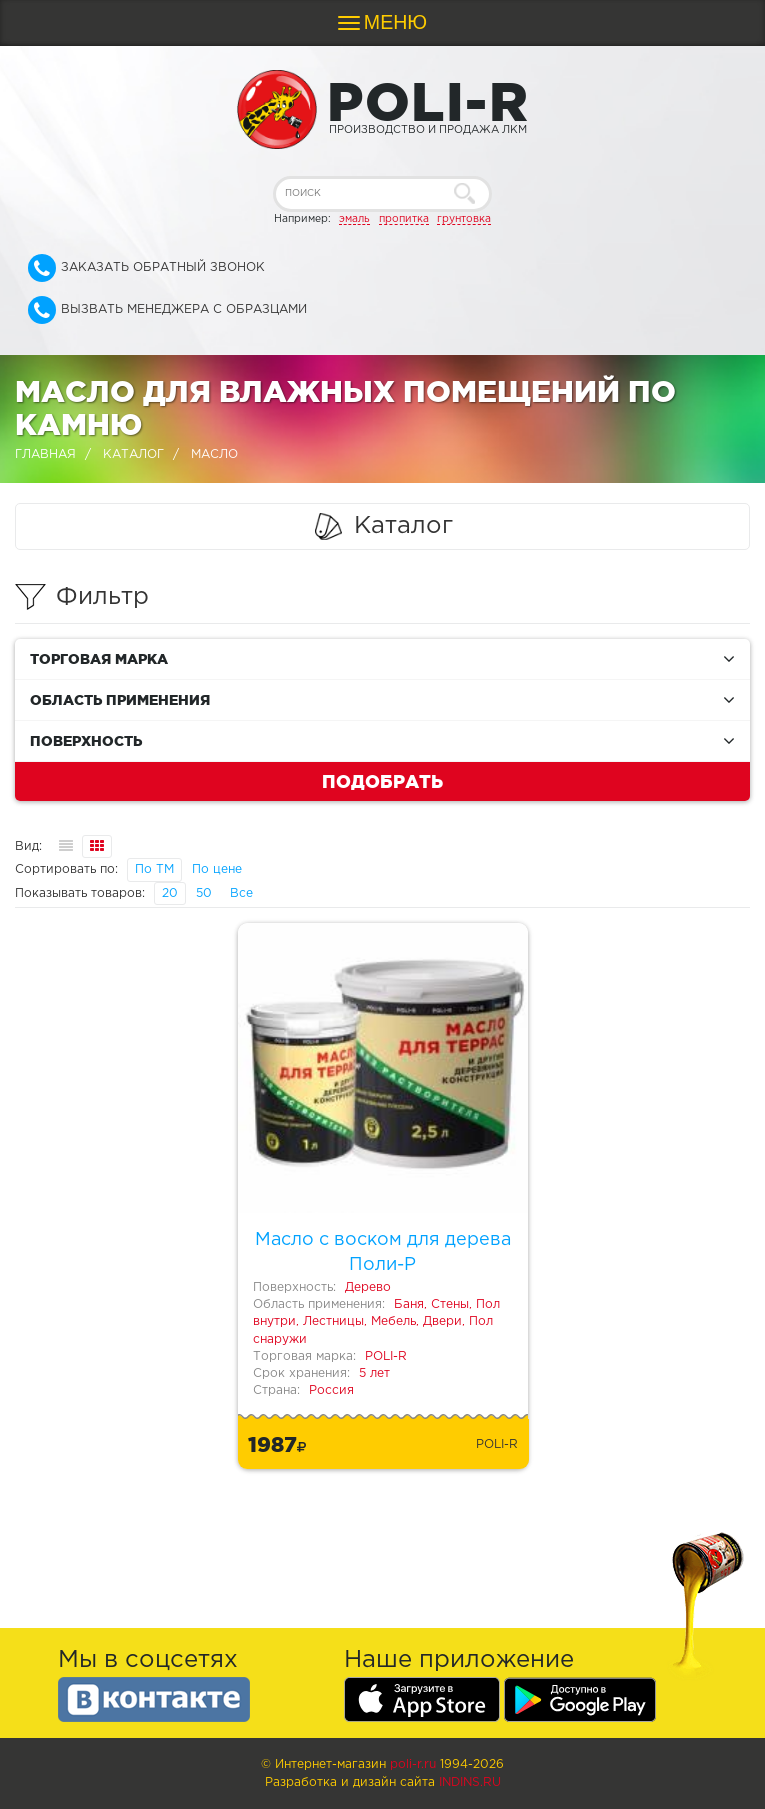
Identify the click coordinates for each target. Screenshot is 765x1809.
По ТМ (154, 869)
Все (241, 893)
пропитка (404, 219)
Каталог (133, 454)
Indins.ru (470, 1782)
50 (204, 893)
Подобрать (382, 781)
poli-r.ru (413, 1764)
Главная (45, 454)
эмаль (354, 219)
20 (170, 893)
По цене (217, 869)
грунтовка (464, 219)
